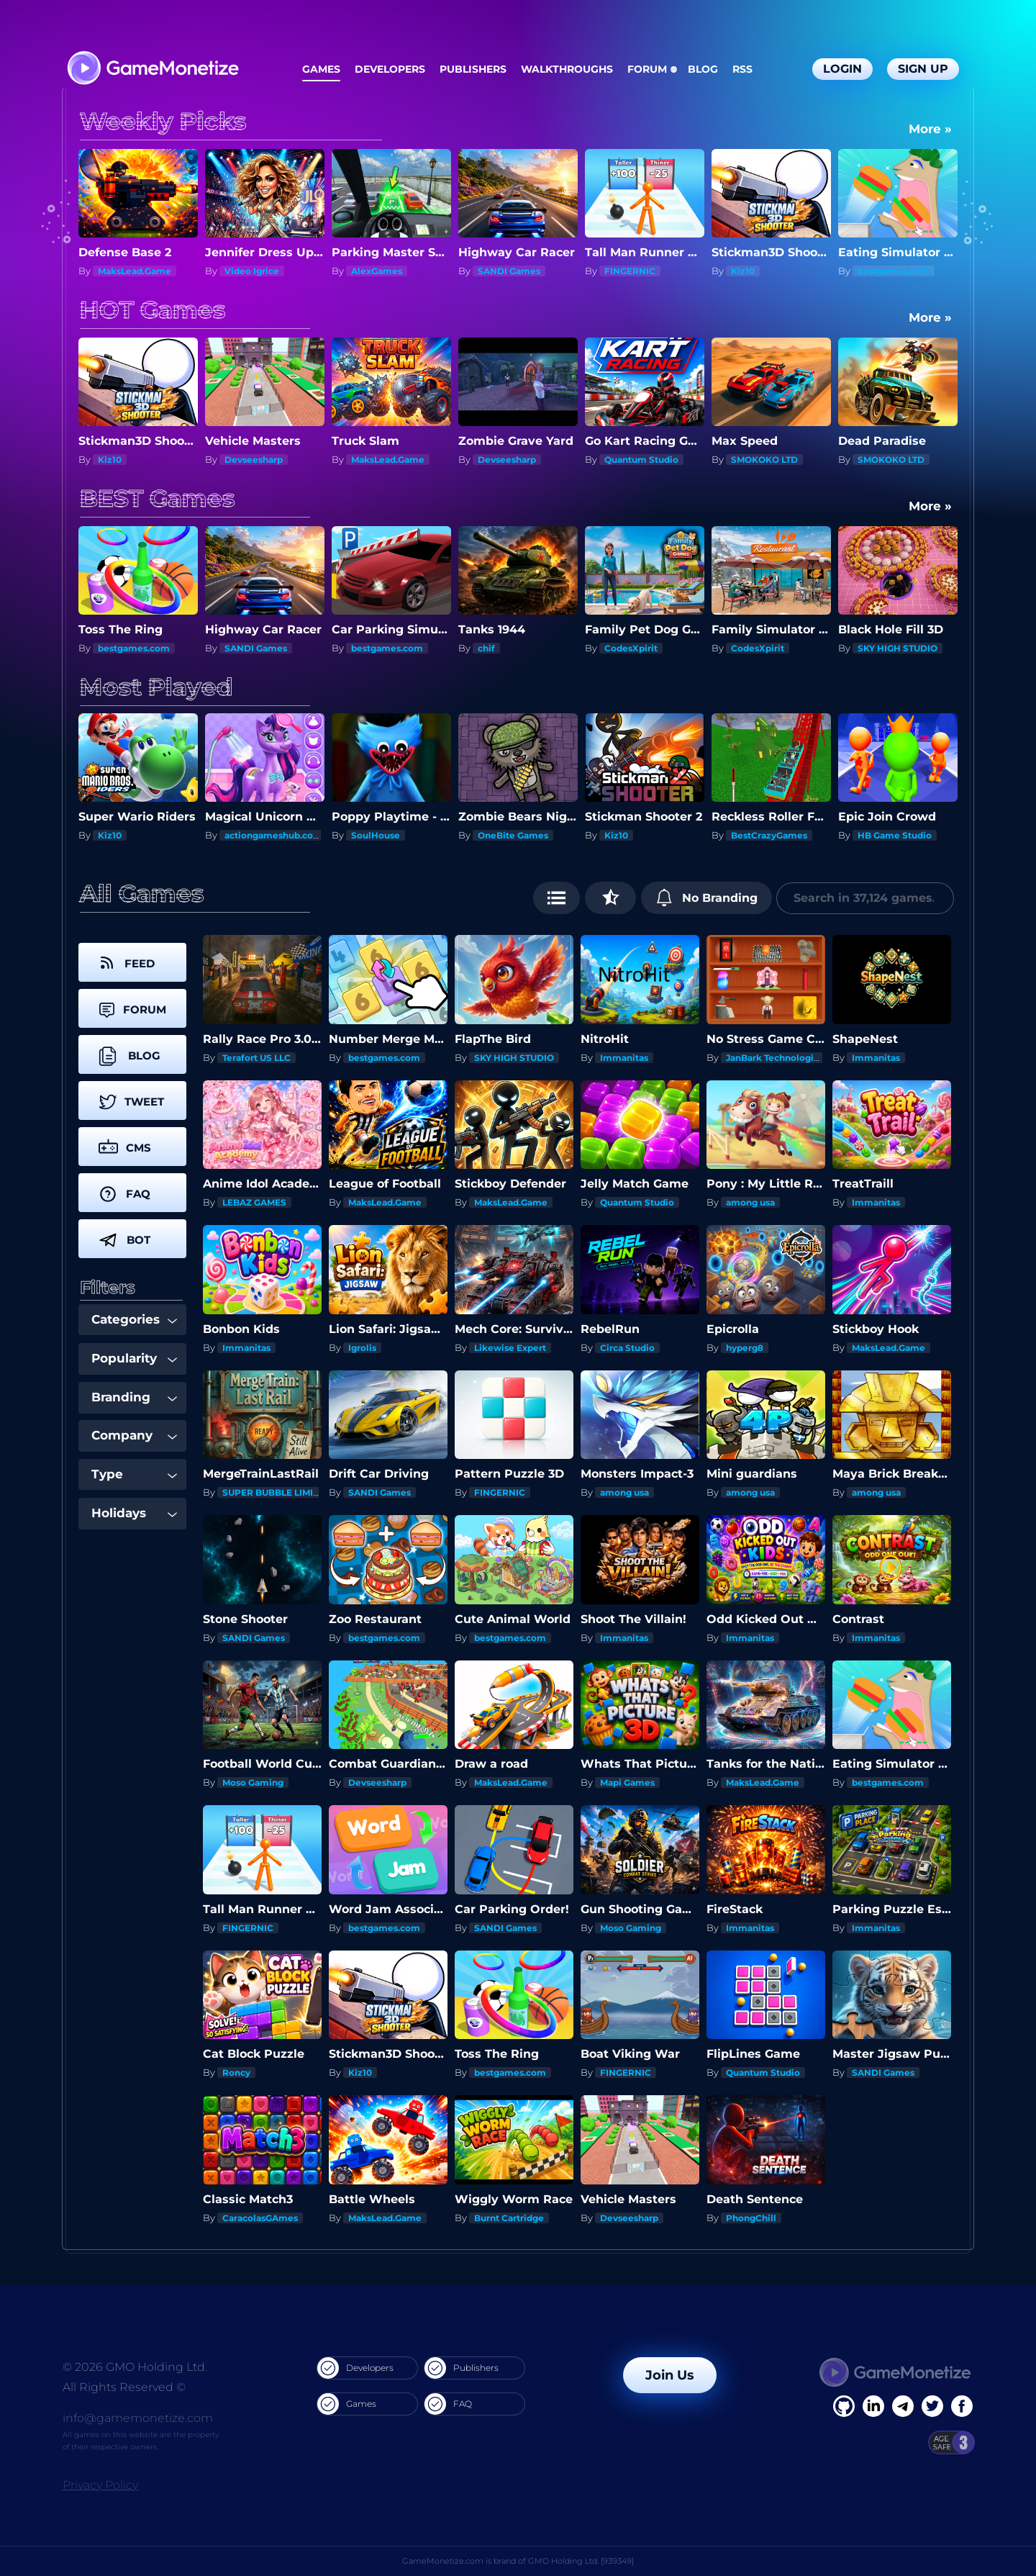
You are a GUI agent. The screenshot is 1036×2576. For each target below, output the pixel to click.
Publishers (473, 69)
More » (930, 129)
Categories (134, 1319)
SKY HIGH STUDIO (897, 648)
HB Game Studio (895, 835)
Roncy (236, 2072)
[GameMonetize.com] (152, 69)
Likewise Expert (510, 1347)
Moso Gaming (252, 1782)
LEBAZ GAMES (254, 1202)
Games (321, 69)
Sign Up (923, 69)
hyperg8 (744, 1347)
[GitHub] (962, 2406)
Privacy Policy (100, 2485)
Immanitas (624, 1057)
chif (486, 648)
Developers (390, 69)
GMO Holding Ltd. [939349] (581, 2561)
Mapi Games (627, 1782)
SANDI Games (509, 271)
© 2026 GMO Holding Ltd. (135, 2367)
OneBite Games (513, 835)
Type (134, 1474)
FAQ (448, 2404)
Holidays (134, 1513)
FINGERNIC (629, 271)
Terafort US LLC (256, 1057)
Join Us (669, 2375)
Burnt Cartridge (509, 2218)
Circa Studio (627, 1347)
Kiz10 (743, 271)
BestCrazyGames (769, 835)
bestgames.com (894, 271)
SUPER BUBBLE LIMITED (276, 1492)
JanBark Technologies (775, 1057)
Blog (703, 69)
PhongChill (751, 2218)
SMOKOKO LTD (764, 459)
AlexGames (376, 271)
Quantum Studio (641, 459)
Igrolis (362, 1347)
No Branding (706, 897)
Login (842, 69)
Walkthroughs (567, 69)
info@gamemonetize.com (138, 2418)
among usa (750, 1202)
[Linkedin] (903, 2406)
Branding (134, 1397)
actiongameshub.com (273, 835)
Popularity (134, 1358)
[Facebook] (844, 2406)
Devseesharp (253, 459)
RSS (742, 69)
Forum (647, 69)
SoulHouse (375, 835)
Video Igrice (251, 271)
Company (134, 1435)
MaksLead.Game (134, 271)
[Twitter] (932, 2406)
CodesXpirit (631, 648)
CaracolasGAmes (260, 2218)
